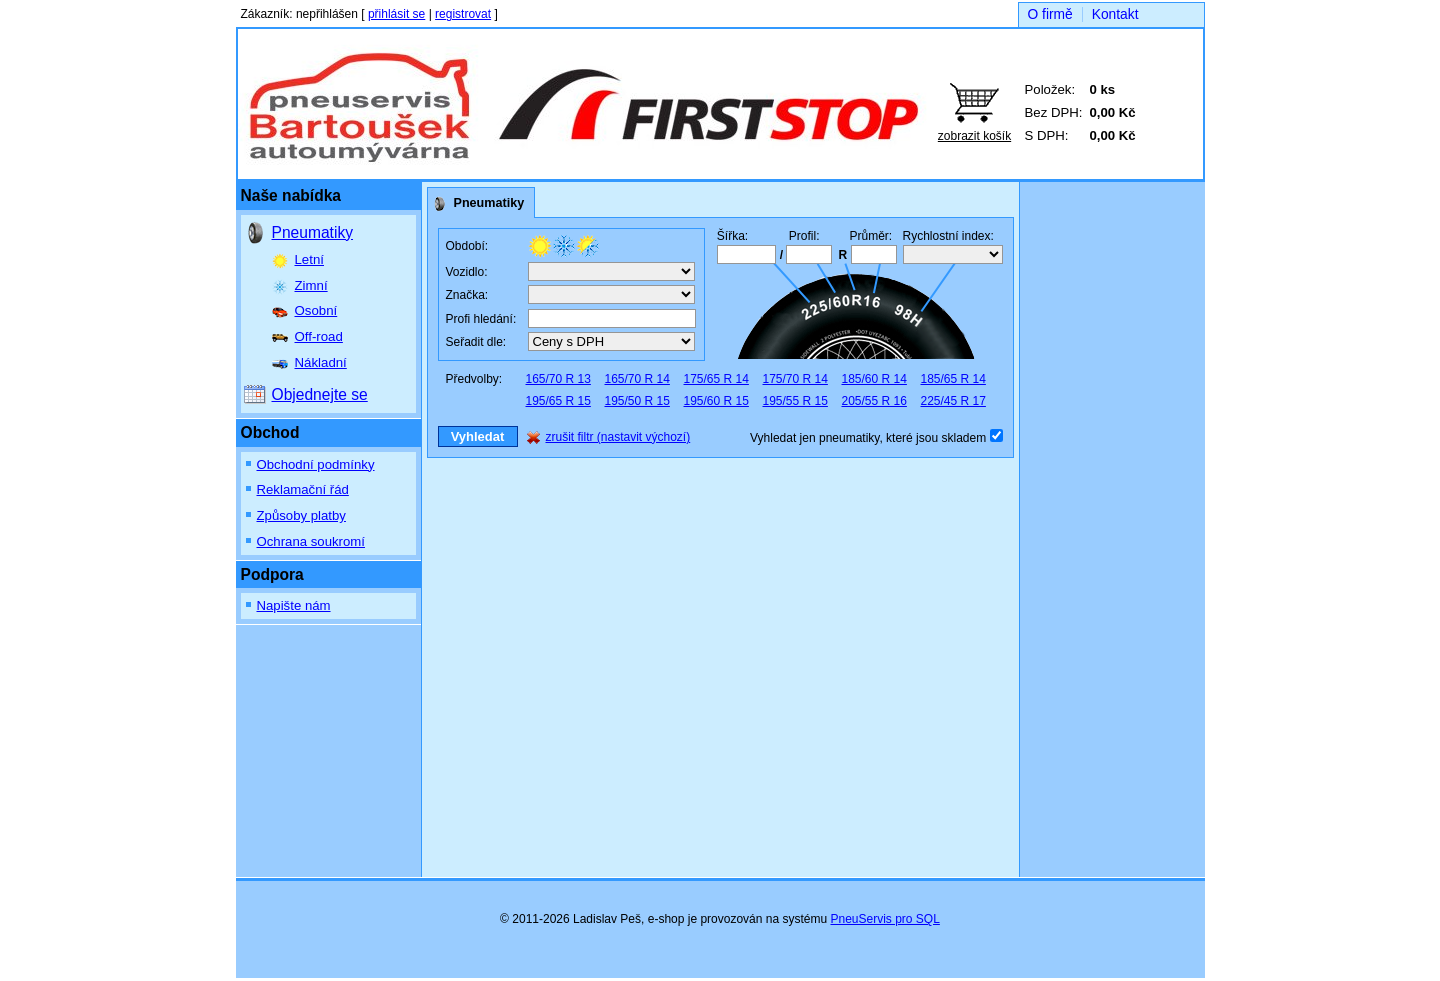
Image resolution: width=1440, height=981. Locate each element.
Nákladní (321, 362)
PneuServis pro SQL (884, 919)
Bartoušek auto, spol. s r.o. (433, 96)
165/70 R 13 (558, 379)
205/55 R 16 (874, 401)
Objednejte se (320, 394)
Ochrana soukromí (311, 541)
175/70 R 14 (795, 379)
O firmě (1050, 14)
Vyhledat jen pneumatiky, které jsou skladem (869, 438)
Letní (309, 259)
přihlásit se (396, 14)
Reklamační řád (303, 489)
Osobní (316, 310)
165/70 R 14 (637, 379)
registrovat (463, 14)
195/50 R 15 (637, 401)
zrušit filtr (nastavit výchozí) (618, 437)
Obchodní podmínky (316, 464)
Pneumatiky (312, 232)
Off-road (319, 336)
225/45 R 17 (953, 401)
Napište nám (294, 605)
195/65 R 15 (558, 401)
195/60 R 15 (716, 401)
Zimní (311, 285)
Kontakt (1115, 14)
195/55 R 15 (795, 401)
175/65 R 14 (716, 379)
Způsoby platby (301, 515)
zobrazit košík (974, 136)
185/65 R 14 (953, 379)
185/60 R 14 (874, 379)
